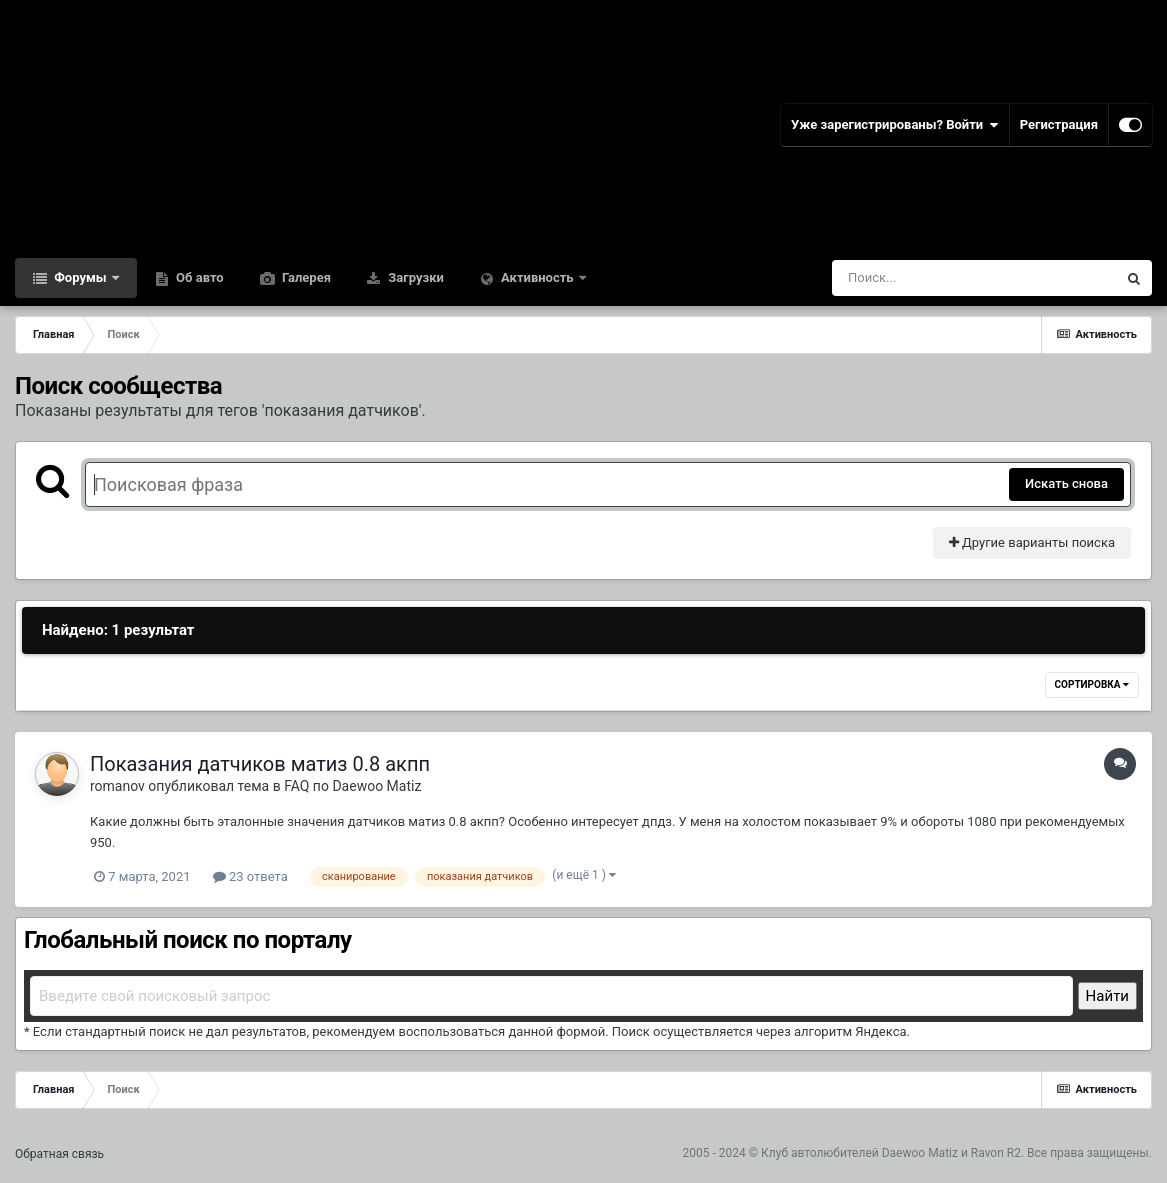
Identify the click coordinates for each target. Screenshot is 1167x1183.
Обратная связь (59, 1154)
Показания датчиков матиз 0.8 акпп (260, 764)
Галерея (305, 277)
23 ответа (250, 876)
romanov (117, 786)
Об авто (198, 277)
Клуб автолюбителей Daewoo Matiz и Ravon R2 (891, 1153)
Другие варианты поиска (1032, 542)
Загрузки (414, 277)
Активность (537, 277)
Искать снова (1066, 483)
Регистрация (1059, 124)
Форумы (80, 277)
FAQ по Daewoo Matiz (352, 786)
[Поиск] (937, 278)
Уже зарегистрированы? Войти (895, 125)
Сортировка (1092, 684)
